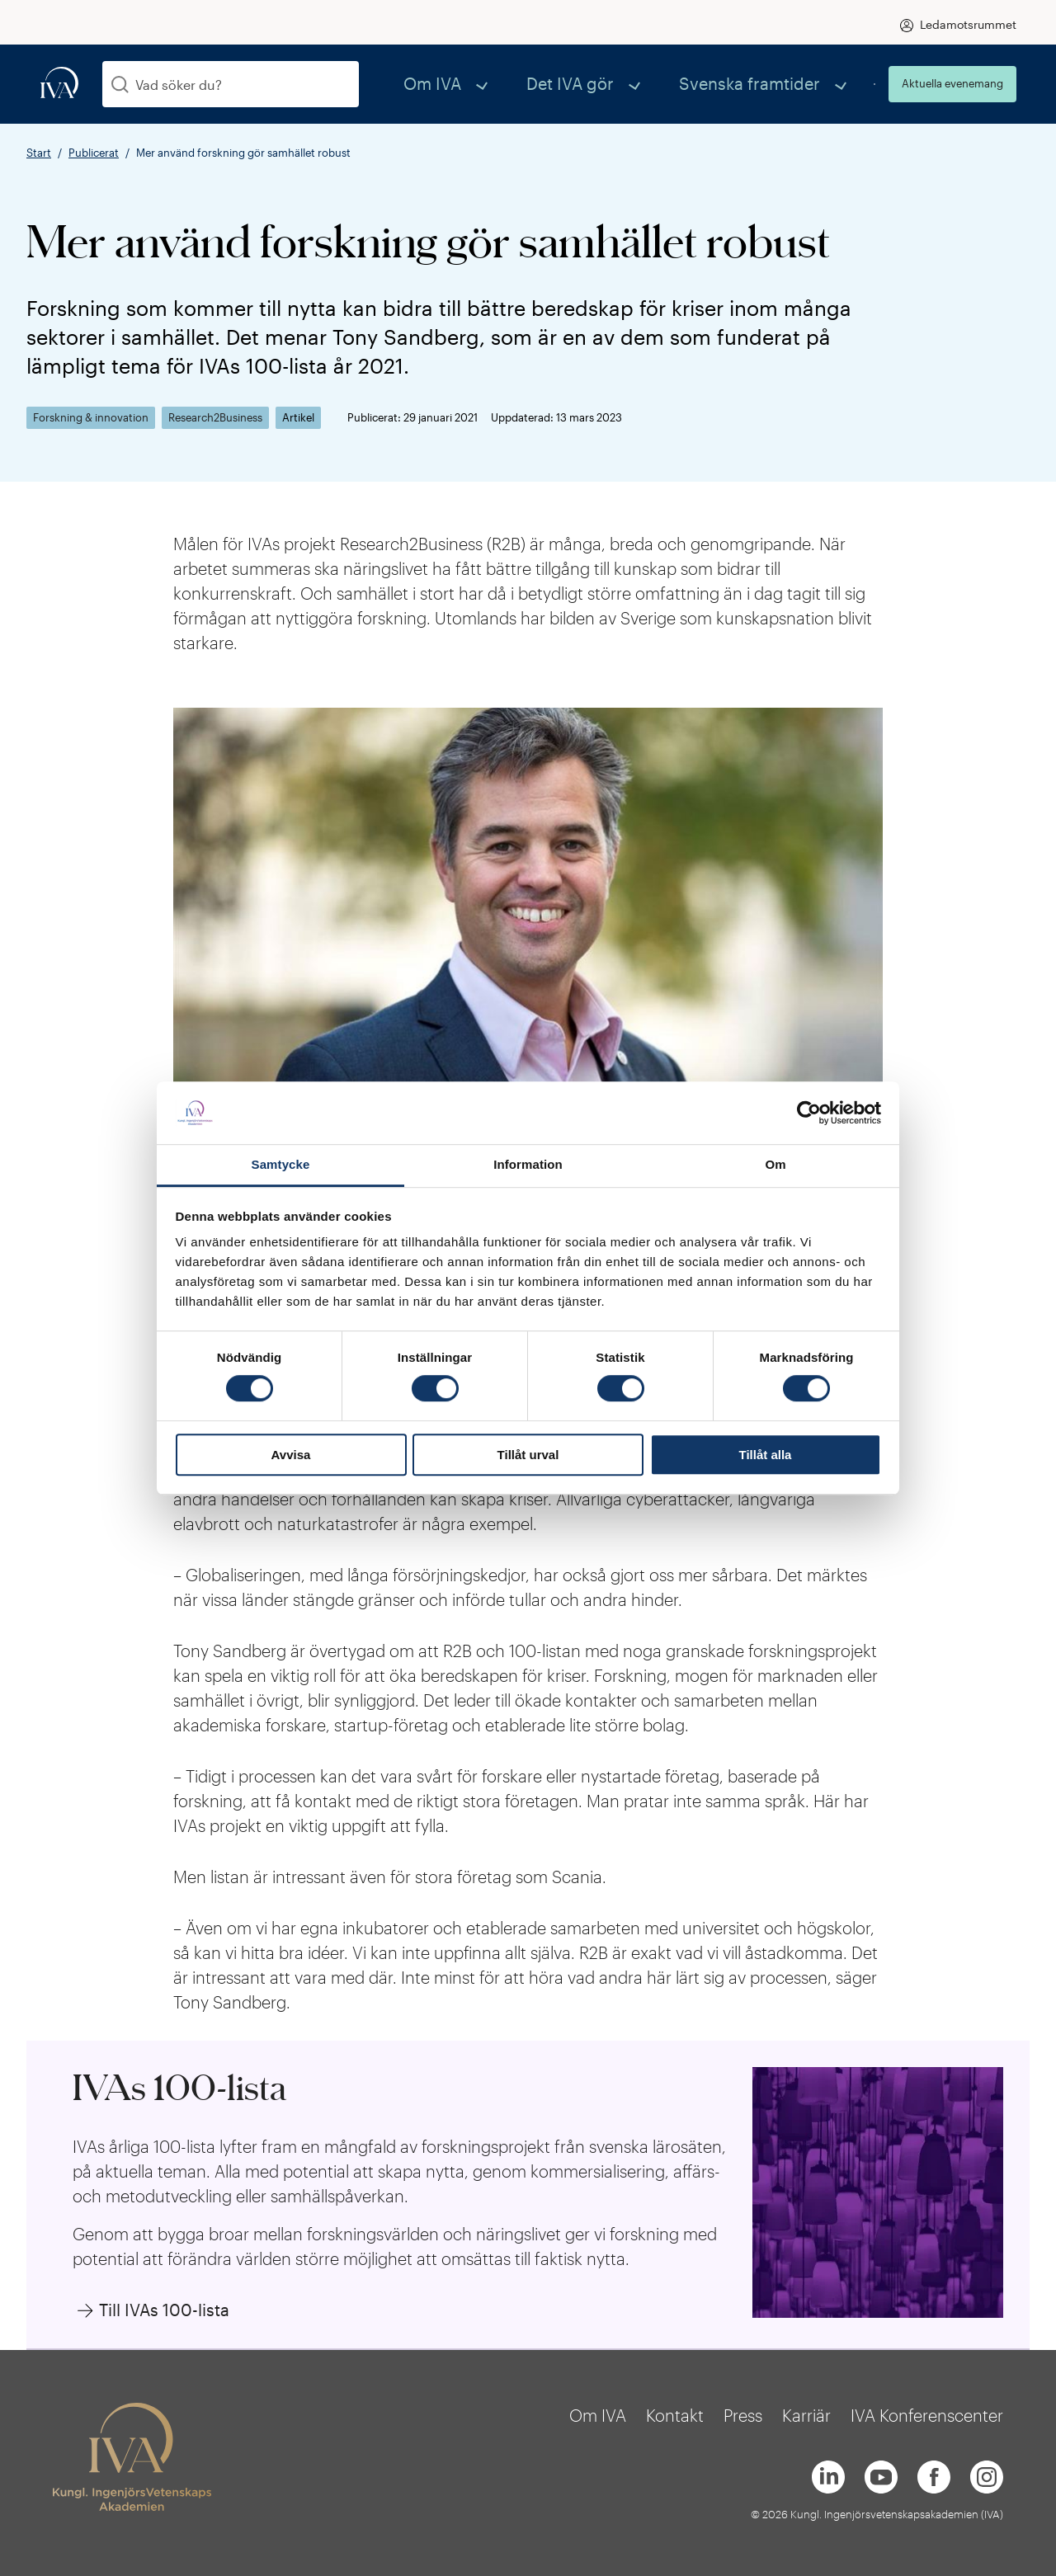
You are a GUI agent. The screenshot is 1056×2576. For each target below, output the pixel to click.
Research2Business (215, 418)
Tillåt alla (765, 1455)
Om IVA (530, 84)
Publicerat (93, 152)
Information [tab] (528, 1165)
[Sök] (120, 84)
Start (38, 152)
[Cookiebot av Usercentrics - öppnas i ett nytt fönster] (809, 1112)
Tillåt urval (528, 1455)
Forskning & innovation (90, 418)
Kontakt (675, 2415)
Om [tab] (775, 1165)
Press (743, 2415)
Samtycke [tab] (281, 1165)
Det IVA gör (636, 84)
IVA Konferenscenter (927, 2415)
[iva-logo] (59, 84)
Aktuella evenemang (952, 83)
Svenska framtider (775, 84)
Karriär (806, 2415)
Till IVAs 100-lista (164, 2309)
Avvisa (291, 1455)
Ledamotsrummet (968, 24)
